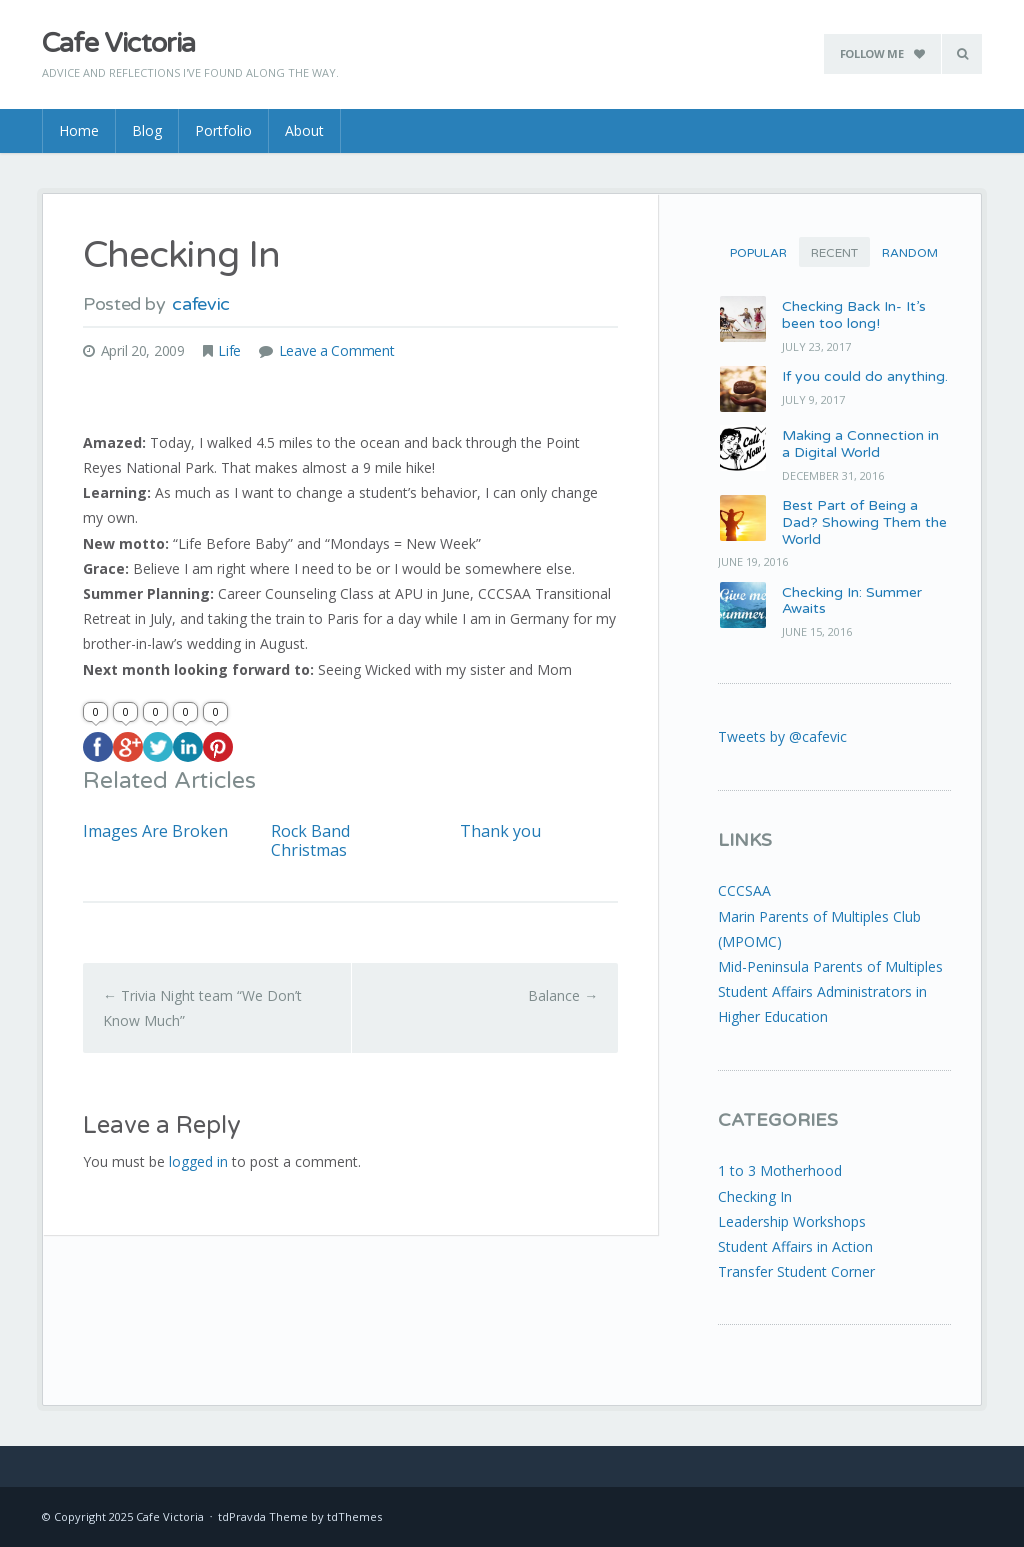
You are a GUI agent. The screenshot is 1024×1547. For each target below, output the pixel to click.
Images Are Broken (155, 831)
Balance (563, 995)
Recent (834, 253)
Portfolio (223, 130)
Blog (147, 130)
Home (79, 130)
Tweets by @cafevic (782, 736)
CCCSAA (744, 890)
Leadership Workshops (792, 1221)
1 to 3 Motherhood (780, 1170)
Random (910, 253)
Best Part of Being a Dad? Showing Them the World (864, 522)
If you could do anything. (865, 376)
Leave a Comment (337, 350)
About (304, 130)
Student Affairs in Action (795, 1246)
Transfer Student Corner (796, 1271)
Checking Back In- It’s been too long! (854, 315)
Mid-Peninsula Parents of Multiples (830, 966)
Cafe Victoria (118, 43)
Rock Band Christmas (310, 841)
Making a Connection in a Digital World (860, 444)
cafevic (200, 304)
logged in (198, 1161)
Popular (758, 253)
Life (229, 350)
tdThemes (354, 1516)
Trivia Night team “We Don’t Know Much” (202, 1008)
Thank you (500, 831)
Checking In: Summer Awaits (852, 601)
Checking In (755, 1196)
